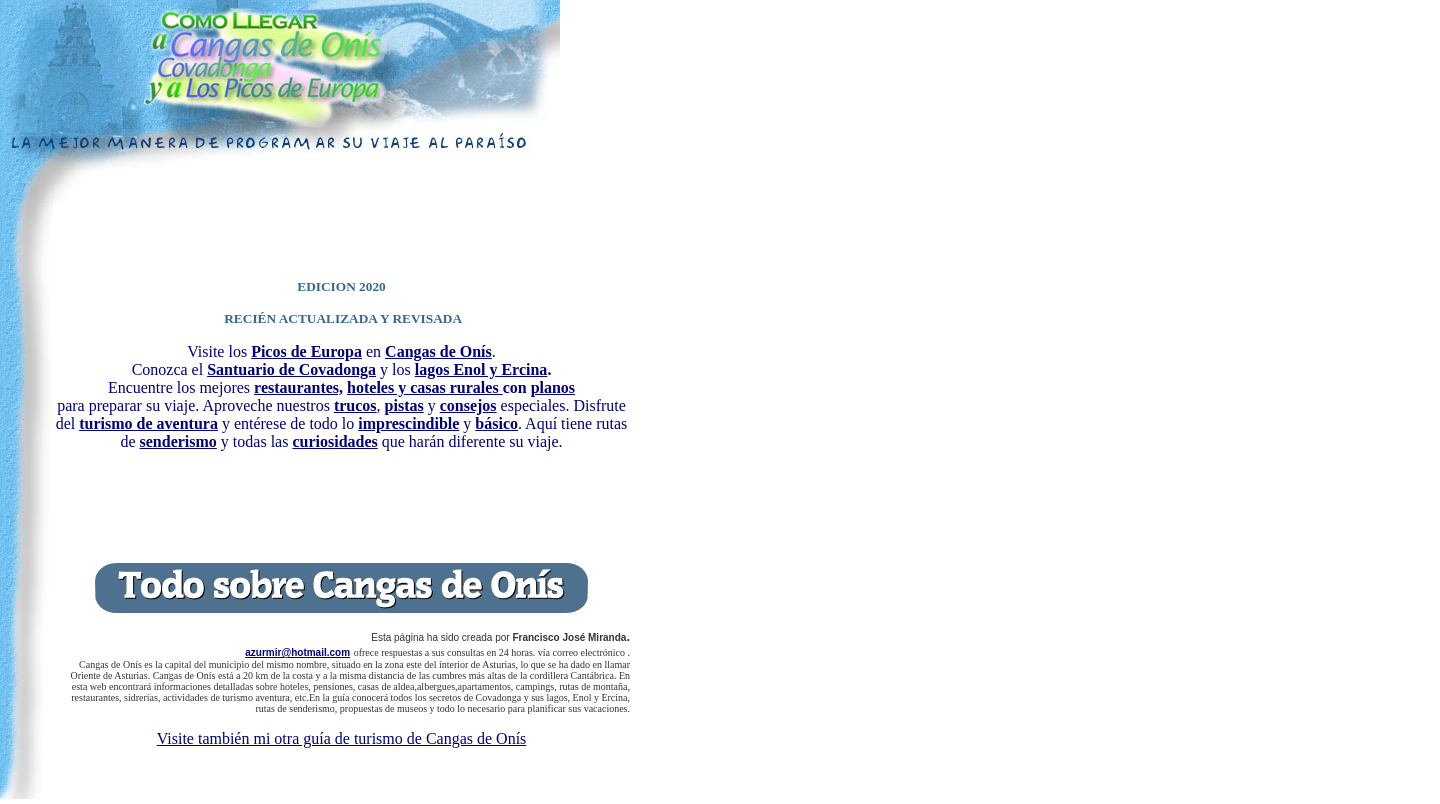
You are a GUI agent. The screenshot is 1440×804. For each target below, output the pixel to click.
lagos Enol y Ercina (481, 369)
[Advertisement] (342, 233)
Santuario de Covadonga (291, 369)
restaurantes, (298, 387)
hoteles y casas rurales (425, 387)
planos (553, 387)
